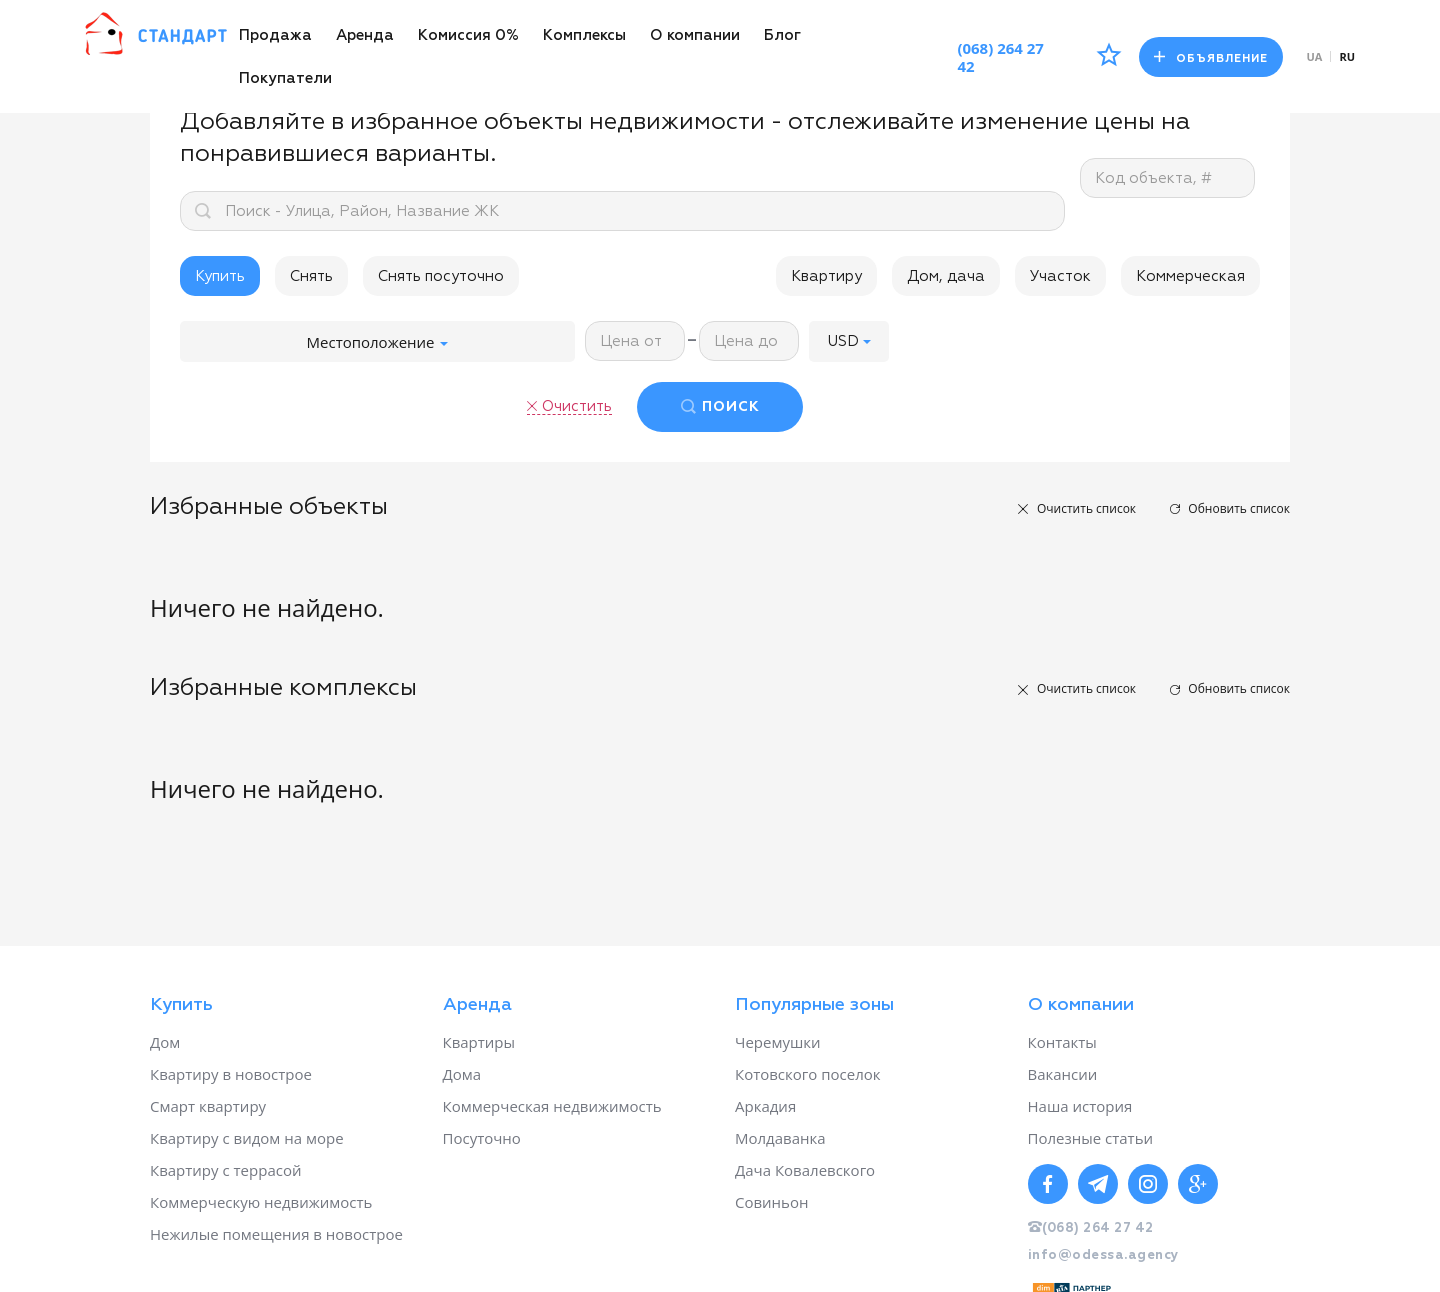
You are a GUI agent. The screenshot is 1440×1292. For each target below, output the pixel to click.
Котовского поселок (808, 1074)
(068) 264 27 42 (1000, 57)
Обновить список (1239, 508)
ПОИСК (731, 407)
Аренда (365, 35)
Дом (165, 1042)
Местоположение (378, 342)
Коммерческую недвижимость (261, 1202)
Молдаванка (780, 1138)
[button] (849, 341)
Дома (462, 1074)
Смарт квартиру (208, 1106)
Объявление (1211, 57)
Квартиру (826, 276)
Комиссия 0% (468, 35)
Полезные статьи (1091, 1138)
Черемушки (778, 1042)
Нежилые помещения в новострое (276, 1234)
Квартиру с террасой (225, 1170)
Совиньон (771, 1202)
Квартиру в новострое (231, 1074)
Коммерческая (1190, 276)
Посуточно (482, 1138)
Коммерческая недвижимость (552, 1106)
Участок (1060, 276)
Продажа (275, 35)
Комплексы (584, 35)
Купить (220, 276)
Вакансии (1063, 1074)
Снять (311, 276)
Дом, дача (946, 276)
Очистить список (1086, 508)
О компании (695, 35)
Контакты (1062, 1042)
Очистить (577, 406)
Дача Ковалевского (805, 1170)
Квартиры (479, 1042)
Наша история (1080, 1106)
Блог (782, 35)
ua (1315, 56)
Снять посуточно (441, 276)
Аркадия (765, 1106)
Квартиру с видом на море (247, 1138)
